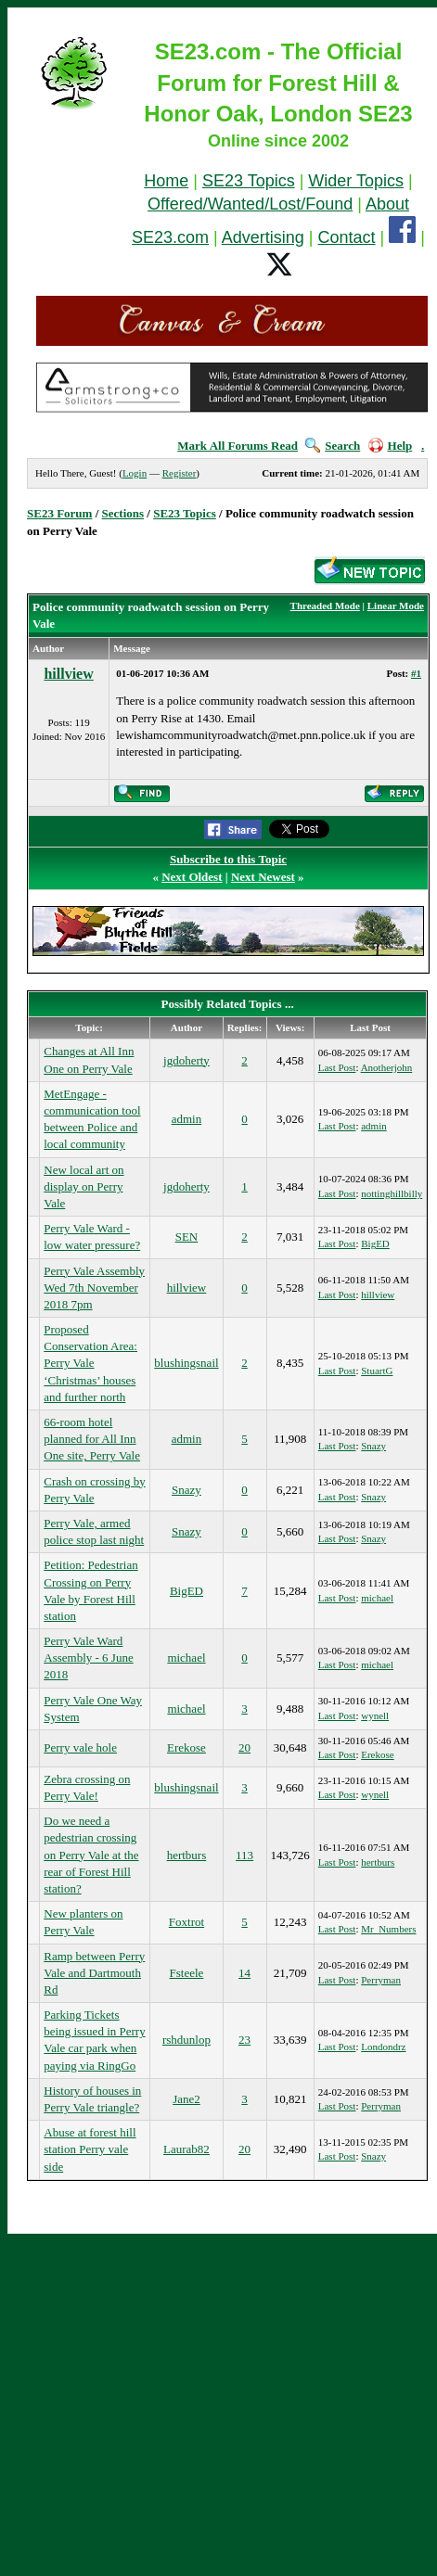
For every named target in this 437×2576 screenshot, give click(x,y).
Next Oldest (191, 877)
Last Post (337, 1067)
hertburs (187, 1855)
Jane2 (186, 2099)
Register (179, 472)
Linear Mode (395, 605)
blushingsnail (186, 1363)
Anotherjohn (387, 1067)
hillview (68, 674)
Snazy (373, 1445)
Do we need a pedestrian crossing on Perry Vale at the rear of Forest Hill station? (91, 1854)
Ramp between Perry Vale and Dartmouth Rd (94, 1972)
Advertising (263, 237)
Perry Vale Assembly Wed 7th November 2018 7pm (94, 1287)
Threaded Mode (325, 605)
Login (134, 472)
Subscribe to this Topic (228, 859)
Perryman (381, 1979)
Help (390, 446)
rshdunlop (186, 2040)
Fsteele (187, 1973)
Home (166, 181)
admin (187, 1119)
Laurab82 (186, 2149)
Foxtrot (186, 1922)
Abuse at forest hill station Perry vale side (89, 2149)
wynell (375, 1715)
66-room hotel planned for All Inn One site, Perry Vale (92, 1438)
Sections (123, 513)
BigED (375, 1243)
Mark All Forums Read (237, 446)
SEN (187, 1236)
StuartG (376, 1370)
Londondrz (383, 2046)
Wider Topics (356, 181)
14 (244, 1973)
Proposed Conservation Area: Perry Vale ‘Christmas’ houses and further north (90, 1363)
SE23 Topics (248, 181)
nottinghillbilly (391, 1193)
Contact (347, 237)
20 (244, 1747)
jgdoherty (186, 1060)
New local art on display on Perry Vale (83, 1186)
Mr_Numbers (388, 1928)
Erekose (186, 1747)
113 (244, 1855)
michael (377, 1597)
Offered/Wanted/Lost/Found (250, 204)
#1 (416, 673)
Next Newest (263, 877)
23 (244, 2040)
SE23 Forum (59, 513)
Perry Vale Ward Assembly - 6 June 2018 (88, 1657)
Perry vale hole (80, 1747)
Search (332, 446)
